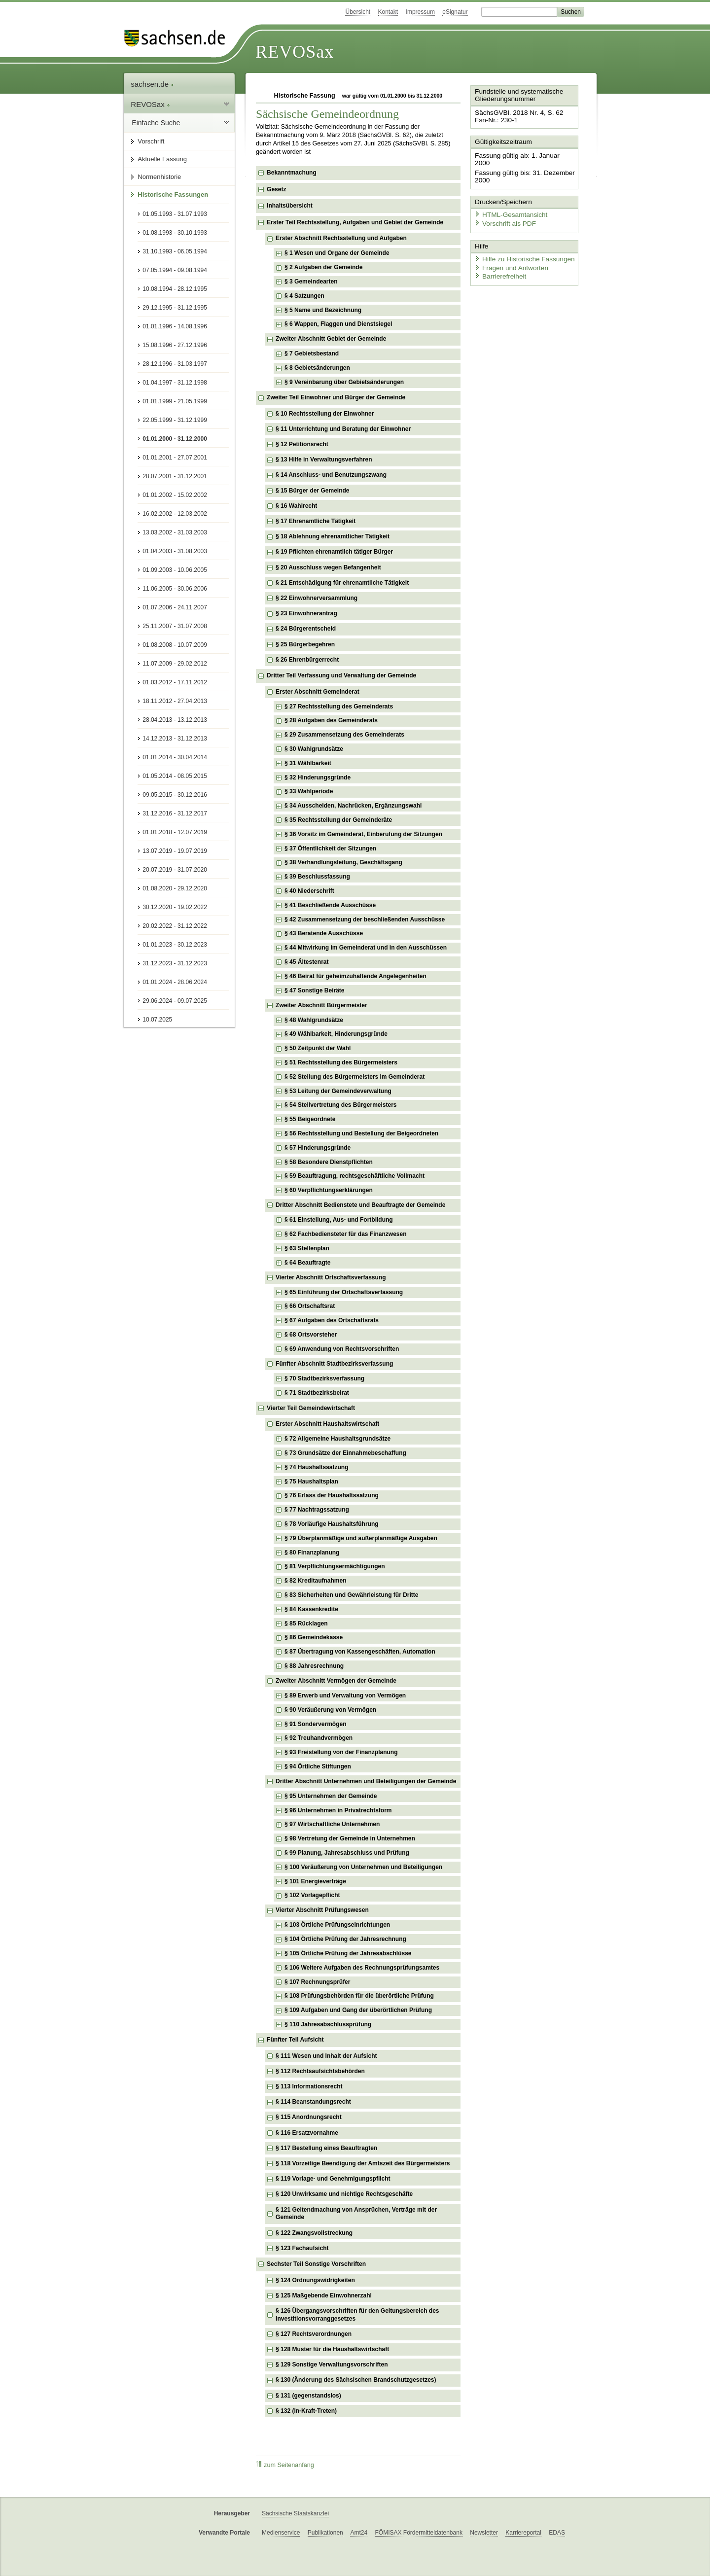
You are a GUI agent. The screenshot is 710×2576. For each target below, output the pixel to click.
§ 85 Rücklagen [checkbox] (305, 1623)
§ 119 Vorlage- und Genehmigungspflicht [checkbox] (333, 2178)
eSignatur (454, 11)
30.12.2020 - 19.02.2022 (174, 907)
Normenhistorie (159, 176)
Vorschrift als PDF (503, 213)
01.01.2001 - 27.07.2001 (174, 457)
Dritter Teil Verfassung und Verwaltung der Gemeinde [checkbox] (341, 675)
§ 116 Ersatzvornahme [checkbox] (307, 2132)
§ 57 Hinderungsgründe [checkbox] (317, 1147)
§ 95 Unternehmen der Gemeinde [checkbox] (330, 1796)
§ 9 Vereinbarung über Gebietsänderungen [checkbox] (344, 382)
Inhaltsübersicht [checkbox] (290, 205)
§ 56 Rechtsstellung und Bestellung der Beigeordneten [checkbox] (361, 1133)
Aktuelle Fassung (162, 159)
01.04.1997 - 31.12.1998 (174, 382)
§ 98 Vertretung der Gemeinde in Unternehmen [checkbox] (349, 1838)
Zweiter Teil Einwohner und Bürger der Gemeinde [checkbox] (336, 397)
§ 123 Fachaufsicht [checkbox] (302, 2248)
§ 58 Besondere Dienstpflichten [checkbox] (328, 1162)
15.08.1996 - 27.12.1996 (174, 345)
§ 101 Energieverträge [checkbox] (315, 1881)
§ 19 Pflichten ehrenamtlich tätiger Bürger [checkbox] (334, 551)
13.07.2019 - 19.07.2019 (174, 850)
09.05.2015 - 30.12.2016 (174, 794)
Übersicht (357, 11)
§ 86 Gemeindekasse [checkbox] (313, 1637)
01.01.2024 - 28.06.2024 (174, 982)
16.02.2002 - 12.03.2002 (174, 513)
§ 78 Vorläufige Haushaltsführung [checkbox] (331, 1523)
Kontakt (388, 11)
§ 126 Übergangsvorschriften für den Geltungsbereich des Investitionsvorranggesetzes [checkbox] (357, 2314)
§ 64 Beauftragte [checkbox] (307, 1262)
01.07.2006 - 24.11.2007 (174, 607)
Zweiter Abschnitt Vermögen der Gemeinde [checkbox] (336, 1680)
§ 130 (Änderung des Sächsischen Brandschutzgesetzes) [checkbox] (356, 2379)
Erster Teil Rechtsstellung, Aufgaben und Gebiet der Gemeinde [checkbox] (355, 222)
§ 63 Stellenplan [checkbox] (306, 1248)
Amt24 (358, 2532)
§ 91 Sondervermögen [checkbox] (315, 1724)
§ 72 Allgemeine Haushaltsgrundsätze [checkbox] (337, 1438)
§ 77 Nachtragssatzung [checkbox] (316, 1509)
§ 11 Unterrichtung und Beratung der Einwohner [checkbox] (343, 428)
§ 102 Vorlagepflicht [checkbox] (312, 1895)
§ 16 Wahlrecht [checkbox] (296, 505)
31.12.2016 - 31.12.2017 (174, 813)
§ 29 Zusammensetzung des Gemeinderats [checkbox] (344, 734)
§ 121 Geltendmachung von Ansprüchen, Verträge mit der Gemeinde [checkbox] (356, 2213)
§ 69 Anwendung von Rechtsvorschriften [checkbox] (341, 1348)
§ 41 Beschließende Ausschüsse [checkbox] (330, 905)
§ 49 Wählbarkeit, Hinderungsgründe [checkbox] (336, 1033)
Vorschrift (151, 141)
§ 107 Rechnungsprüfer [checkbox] (317, 1981)
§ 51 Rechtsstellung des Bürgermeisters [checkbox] (340, 1062)
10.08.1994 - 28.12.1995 (174, 288)
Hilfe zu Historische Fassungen (521, 247)
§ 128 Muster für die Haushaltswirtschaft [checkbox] (332, 2349)
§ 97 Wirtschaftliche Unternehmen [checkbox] (332, 1824)
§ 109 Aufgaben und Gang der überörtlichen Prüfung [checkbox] (358, 2010)
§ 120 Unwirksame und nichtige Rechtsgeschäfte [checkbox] (344, 2193)
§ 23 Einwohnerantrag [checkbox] (306, 613)
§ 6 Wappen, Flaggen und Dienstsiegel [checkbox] (338, 323)
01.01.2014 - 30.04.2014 (174, 757)
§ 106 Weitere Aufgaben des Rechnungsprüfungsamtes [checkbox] (361, 1967)
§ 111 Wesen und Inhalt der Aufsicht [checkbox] (326, 2055)
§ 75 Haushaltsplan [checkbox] (311, 1481)
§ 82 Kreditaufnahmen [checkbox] (315, 1580)
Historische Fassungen (173, 194)
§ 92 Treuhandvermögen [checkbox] (318, 1737)
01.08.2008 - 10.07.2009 (174, 644)
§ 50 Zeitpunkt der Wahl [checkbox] (317, 1048)
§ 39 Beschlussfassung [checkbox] (317, 876)
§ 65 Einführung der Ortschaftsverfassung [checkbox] (343, 1292)
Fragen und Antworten (509, 256)
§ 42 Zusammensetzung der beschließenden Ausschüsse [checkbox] (364, 919)
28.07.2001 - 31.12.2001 (174, 476)
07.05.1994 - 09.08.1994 (174, 270)
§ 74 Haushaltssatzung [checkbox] (316, 1467)
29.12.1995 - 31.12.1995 (174, 307)
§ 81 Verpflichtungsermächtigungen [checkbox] (334, 1566)
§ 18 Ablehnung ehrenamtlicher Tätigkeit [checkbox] (333, 536)
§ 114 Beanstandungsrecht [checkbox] (313, 2101)
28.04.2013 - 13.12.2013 (174, 719)
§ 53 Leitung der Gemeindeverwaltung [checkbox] (337, 1091)
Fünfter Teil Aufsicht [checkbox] (295, 2039)
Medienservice (281, 2532)
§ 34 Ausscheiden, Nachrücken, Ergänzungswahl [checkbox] (353, 805)
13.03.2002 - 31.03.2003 (174, 532)
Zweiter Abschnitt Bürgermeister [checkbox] (321, 1005)
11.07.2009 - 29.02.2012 (174, 663)
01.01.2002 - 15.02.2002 (174, 495)
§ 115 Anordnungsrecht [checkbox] (309, 2117)
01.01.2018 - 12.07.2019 (174, 832)
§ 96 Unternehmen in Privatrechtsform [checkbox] (337, 1810)
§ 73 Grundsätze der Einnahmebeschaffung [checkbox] (345, 1452)
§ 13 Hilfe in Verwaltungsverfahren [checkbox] (324, 459)
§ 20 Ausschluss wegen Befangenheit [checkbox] (328, 567)
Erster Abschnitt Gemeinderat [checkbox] (317, 691)
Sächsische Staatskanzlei (295, 2513)
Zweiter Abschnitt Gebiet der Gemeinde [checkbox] (331, 338)
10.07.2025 (157, 1019)
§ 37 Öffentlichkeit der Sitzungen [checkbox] (330, 848)
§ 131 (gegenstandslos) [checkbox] (308, 2395)
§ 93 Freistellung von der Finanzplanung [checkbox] (340, 1752)
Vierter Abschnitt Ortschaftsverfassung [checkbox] (331, 1277)
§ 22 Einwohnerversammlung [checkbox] (316, 598)
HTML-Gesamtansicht (508, 205)
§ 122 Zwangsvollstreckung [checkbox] (314, 2232)
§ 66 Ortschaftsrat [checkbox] (309, 1306)
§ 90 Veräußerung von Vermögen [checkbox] (330, 1709)
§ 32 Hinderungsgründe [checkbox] (317, 777)
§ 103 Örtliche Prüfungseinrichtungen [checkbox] (337, 1924)
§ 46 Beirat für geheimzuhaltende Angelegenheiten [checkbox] (355, 976)
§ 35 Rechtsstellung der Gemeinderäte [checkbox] (338, 819)
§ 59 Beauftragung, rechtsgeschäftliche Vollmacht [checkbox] (354, 1175)
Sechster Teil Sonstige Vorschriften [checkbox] (316, 2263)
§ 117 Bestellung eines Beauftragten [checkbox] (326, 2148)
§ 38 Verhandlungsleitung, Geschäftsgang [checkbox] (343, 862)
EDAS (557, 2532)
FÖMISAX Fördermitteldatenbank (418, 2532)
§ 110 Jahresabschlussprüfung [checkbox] (327, 2024)
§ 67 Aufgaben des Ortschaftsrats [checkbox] (331, 1320)
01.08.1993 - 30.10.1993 (174, 232)
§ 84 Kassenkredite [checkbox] (311, 1609)
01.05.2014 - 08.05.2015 (174, 776)
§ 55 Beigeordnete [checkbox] (309, 1119)
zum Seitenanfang (285, 2465)
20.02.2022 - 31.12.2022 (174, 925)
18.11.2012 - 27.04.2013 (174, 701)
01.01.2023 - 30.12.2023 (174, 944)
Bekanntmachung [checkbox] (292, 172)
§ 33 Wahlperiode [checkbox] (308, 791)
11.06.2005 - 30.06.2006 (174, 588)
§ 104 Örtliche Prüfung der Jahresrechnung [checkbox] (345, 1939)
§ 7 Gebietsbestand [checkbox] (311, 353)
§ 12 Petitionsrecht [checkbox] (302, 444)
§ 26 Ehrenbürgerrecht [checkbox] (307, 659)
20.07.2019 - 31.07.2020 (174, 869)
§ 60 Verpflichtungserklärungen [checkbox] (328, 1190)
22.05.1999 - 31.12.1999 (174, 420)
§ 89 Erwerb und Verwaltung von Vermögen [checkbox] (345, 1695)
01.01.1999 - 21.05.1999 (174, 401)
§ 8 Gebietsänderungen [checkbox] (317, 367)
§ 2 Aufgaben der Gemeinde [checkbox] (323, 267)
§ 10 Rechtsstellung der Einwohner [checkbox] (325, 413)
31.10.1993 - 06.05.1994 (174, 251)
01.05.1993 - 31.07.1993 (174, 214)
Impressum (420, 11)
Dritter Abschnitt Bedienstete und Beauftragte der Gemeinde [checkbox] (360, 1204)
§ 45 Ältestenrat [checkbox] (306, 961)
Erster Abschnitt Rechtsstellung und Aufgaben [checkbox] (341, 238)
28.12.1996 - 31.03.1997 (174, 363)
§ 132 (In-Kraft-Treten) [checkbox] (306, 2410)
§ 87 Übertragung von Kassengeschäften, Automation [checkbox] (359, 1651)
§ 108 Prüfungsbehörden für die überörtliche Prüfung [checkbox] (359, 1995)
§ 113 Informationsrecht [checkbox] (309, 2086)
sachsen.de (152, 84)
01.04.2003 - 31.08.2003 (174, 551)
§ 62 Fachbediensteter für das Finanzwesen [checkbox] (345, 1234)
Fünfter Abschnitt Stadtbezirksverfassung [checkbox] (334, 1363)
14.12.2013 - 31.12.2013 (174, 738)
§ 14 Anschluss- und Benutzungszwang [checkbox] (331, 474)
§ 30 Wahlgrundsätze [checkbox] (313, 748)
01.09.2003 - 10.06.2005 (174, 569)
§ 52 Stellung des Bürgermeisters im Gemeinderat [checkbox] (354, 1076)
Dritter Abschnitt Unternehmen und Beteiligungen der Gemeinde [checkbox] (366, 1781)
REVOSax (294, 52)
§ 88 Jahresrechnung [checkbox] (314, 1665)
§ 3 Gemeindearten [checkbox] (310, 281)
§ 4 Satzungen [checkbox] (304, 295)
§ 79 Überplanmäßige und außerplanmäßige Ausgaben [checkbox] (360, 1538)
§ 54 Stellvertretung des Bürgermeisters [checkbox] (340, 1104)
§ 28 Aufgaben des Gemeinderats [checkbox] (331, 720)
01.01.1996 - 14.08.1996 (174, 326)
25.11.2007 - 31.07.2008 (174, 626)
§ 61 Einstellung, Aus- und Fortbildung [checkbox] (338, 1219)
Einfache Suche (156, 123)
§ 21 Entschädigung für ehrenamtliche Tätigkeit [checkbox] (342, 582)
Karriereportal (523, 2532)
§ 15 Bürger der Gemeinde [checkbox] (312, 490)
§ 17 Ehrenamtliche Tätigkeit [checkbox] (315, 521)
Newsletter (484, 2532)
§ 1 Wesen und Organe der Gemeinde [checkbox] (337, 252)
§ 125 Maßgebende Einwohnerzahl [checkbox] (324, 2295)
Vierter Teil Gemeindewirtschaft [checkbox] (311, 1408)
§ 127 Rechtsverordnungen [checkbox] (314, 2333)
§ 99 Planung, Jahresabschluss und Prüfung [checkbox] (346, 1852)
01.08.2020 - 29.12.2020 (174, 888)
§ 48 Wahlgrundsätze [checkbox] (313, 1020)
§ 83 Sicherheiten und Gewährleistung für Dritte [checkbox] (351, 1594)
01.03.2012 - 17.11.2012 (174, 682)
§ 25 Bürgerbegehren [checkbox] (305, 644)
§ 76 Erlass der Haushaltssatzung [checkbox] (331, 1495)
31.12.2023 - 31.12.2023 (174, 963)
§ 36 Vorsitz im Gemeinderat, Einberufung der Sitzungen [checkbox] (363, 834)
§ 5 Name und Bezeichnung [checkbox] (322, 310)
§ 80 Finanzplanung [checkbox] (311, 1552)
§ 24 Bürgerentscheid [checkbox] (306, 628)
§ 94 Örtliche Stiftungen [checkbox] (317, 1766)
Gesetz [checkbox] (276, 189)
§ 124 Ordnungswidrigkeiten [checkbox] (315, 2280)
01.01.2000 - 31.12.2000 (174, 438)
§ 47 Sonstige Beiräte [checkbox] (314, 990)
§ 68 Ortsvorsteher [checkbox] (310, 1334)
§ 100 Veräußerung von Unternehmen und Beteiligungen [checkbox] (363, 1867)
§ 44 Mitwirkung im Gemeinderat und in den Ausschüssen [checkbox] (365, 947)
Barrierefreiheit (498, 265)
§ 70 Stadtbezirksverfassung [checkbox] (324, 1378)
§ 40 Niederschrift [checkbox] (309, 890)
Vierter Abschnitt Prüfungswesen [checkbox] (322, 1909)
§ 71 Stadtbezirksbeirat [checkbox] (316, 1392)
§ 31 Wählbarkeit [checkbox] (307, 763)
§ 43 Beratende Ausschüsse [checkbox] (323, 933)
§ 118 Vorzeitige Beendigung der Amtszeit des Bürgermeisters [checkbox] (363, 2163)
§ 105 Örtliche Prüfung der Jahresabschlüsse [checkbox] (347, 1953)
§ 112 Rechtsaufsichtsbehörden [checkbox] (320, 2071)
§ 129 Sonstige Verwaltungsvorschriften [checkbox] (332, 2364)
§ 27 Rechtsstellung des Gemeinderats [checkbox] (338, 706)
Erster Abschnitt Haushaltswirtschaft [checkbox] (327, 1423)
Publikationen (325, 2532)
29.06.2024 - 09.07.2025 (174, 1000)
